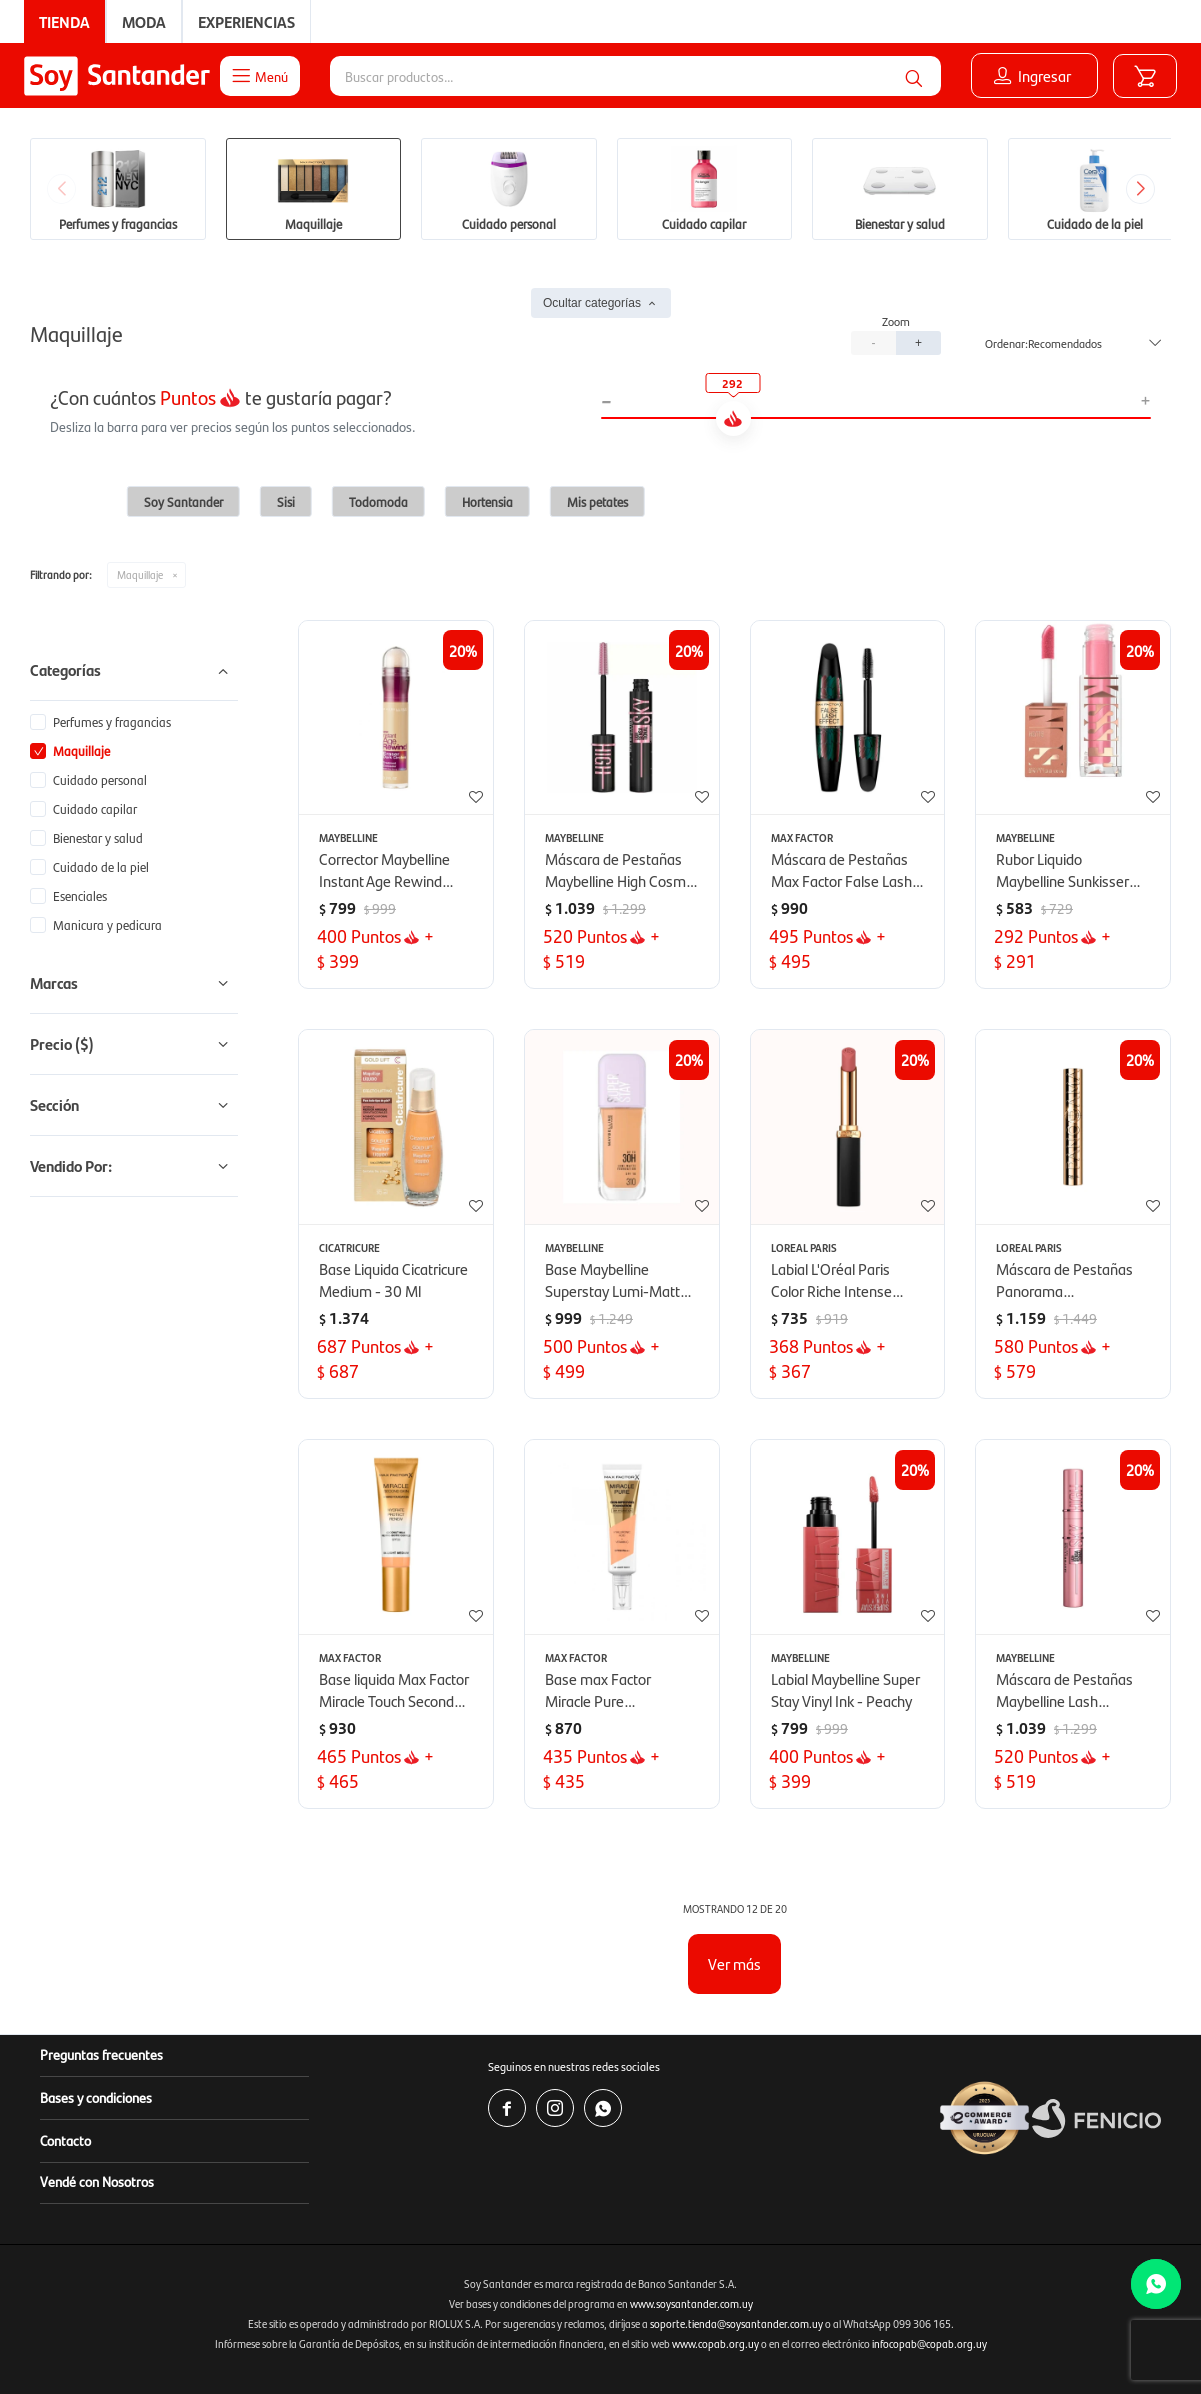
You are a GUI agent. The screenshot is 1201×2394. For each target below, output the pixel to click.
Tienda (64, 21)
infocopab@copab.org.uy (929, 2343)
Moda (144, 21)
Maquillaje (140, 574)
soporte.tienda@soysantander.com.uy (736, 2323)
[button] (914, 76)
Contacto (65, 2140)
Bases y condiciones (96, 2097)
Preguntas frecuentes (101, 2054)
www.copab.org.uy (715, 2343)
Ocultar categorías (592, 303)
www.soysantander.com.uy (691, 2303)
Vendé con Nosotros (97, 2181)
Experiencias (246, 21)
